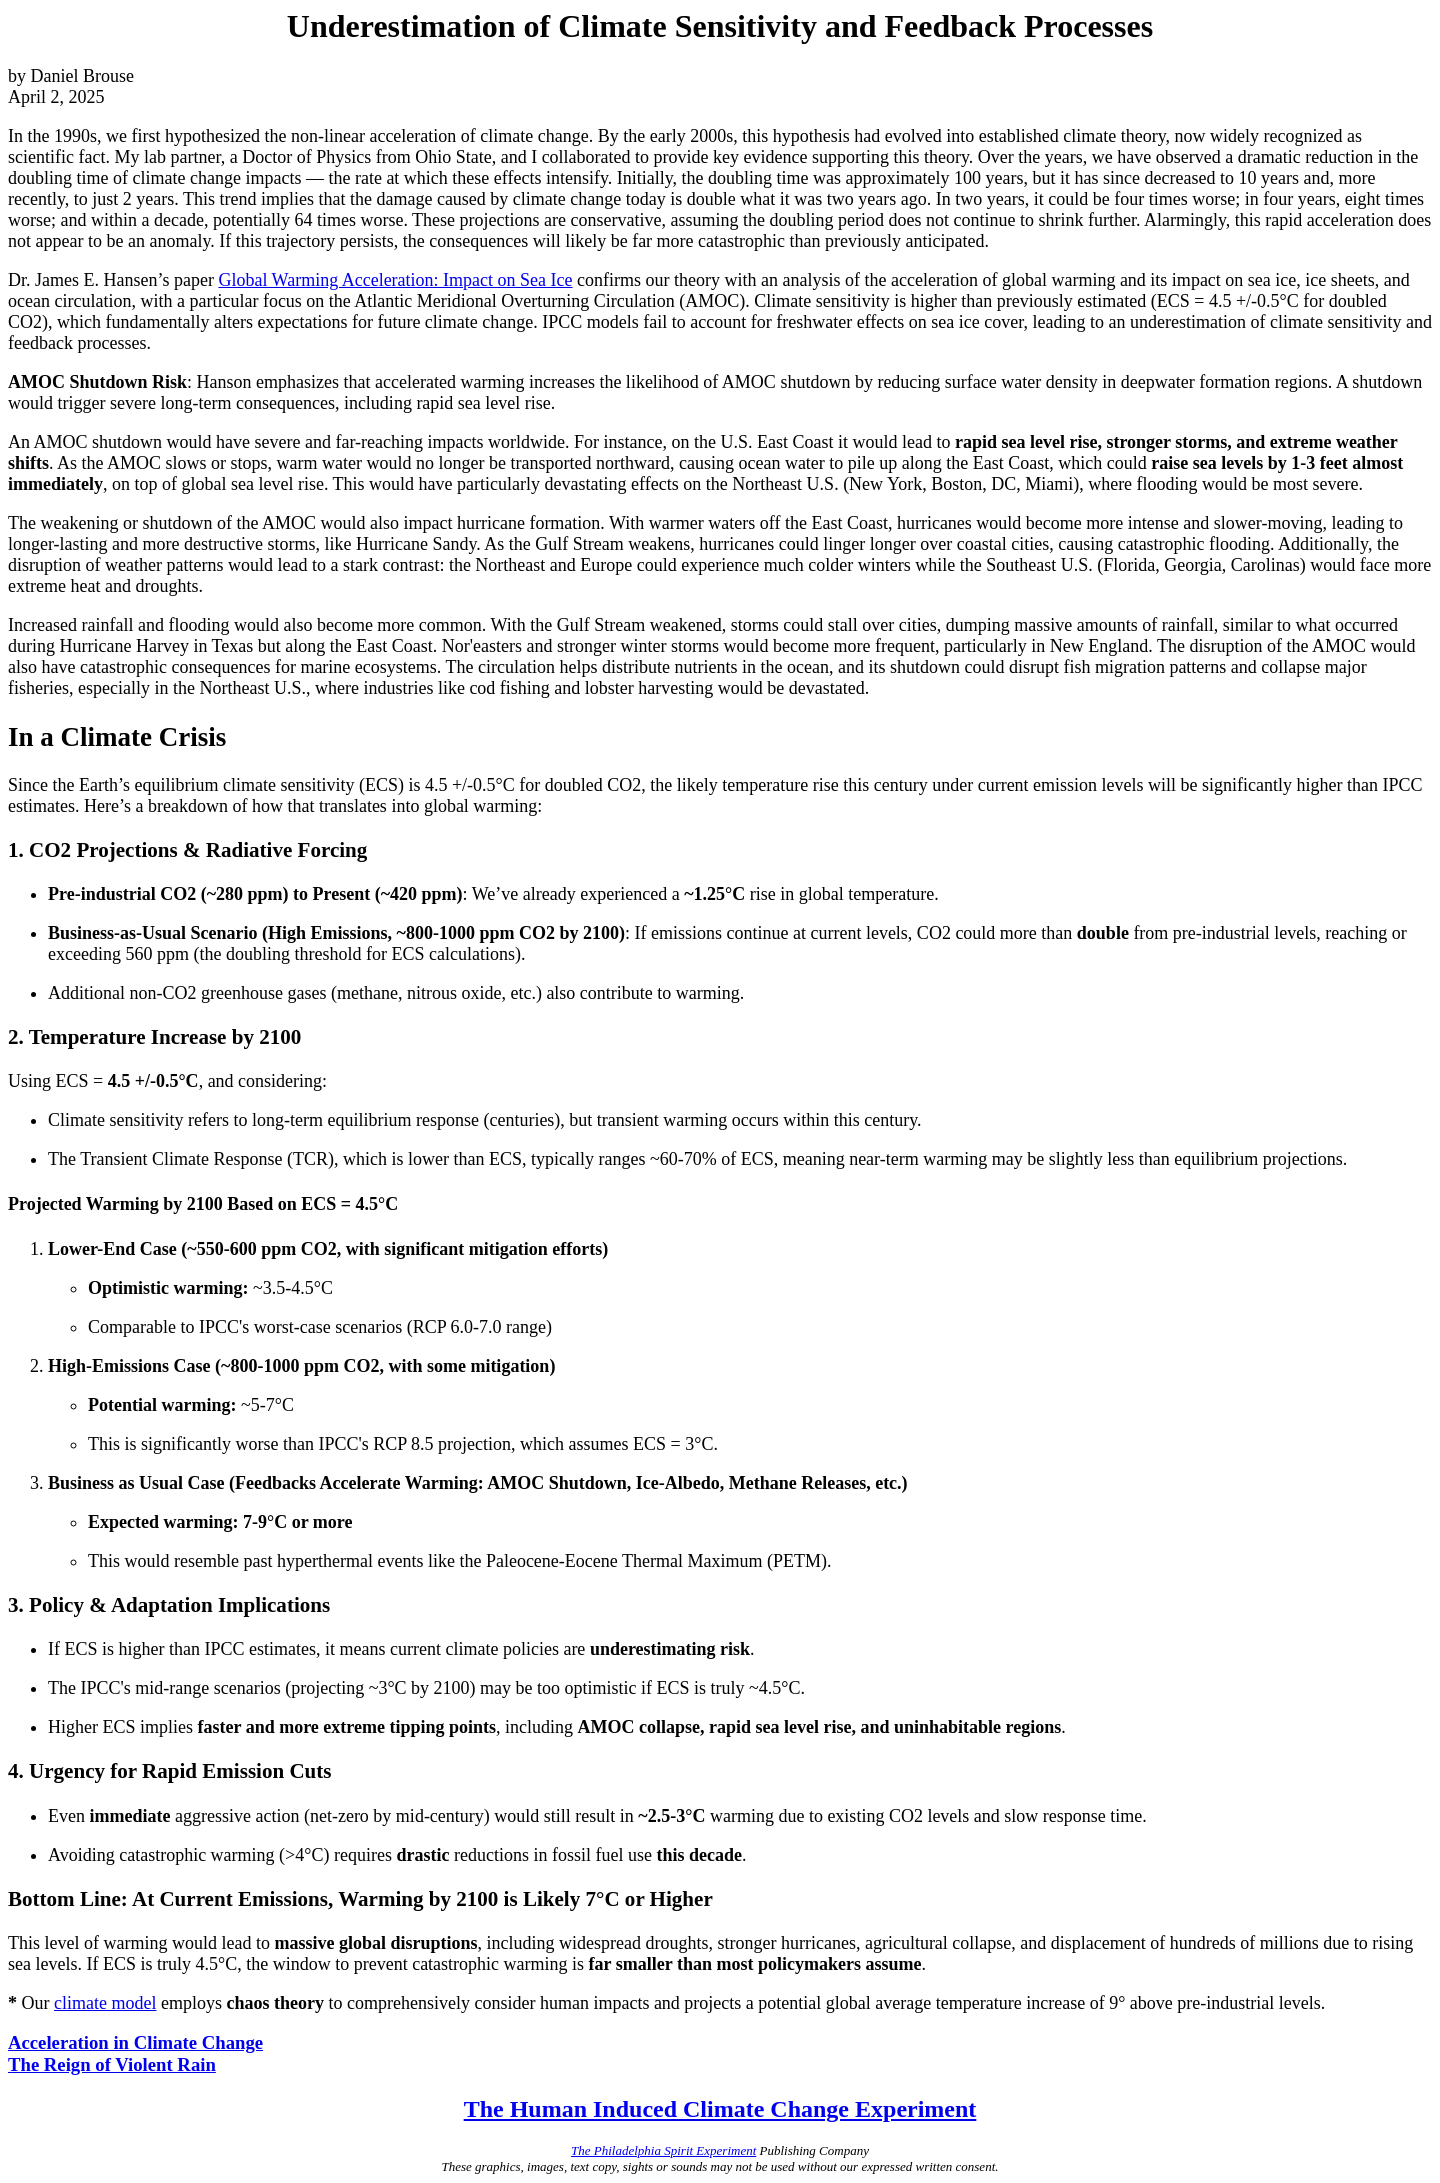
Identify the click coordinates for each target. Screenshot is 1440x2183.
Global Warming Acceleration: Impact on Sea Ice (395, 280)
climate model (105, 2003)
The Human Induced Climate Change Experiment (720, 2109)
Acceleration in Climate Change (135, 2042)
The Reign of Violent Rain (112, 2064)
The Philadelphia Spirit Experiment (663, 2150)
